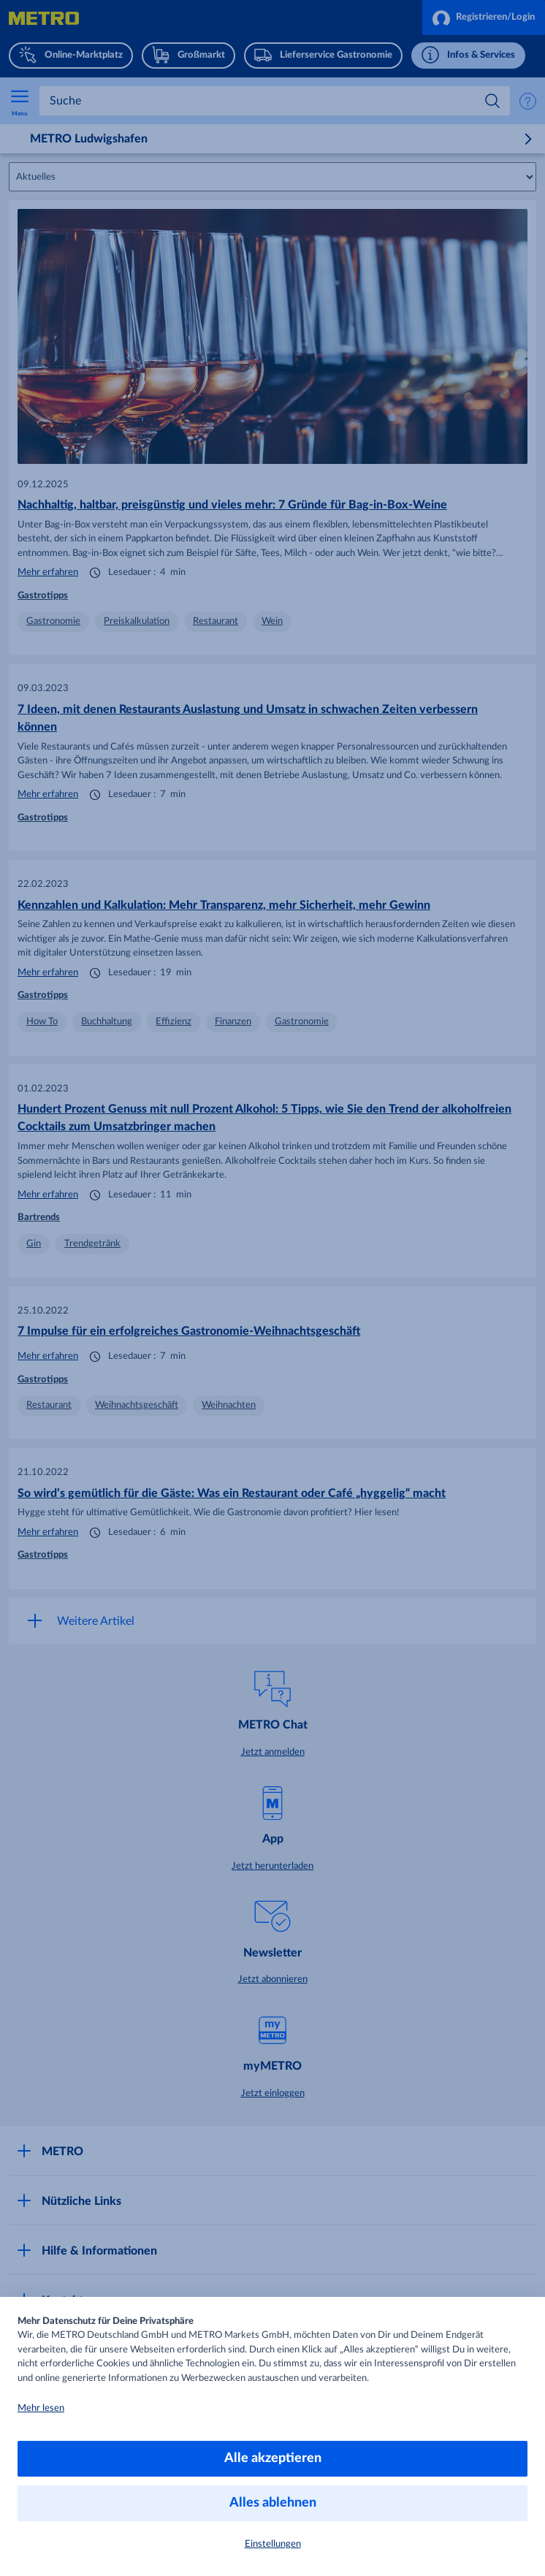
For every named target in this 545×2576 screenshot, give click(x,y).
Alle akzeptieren (272, 2458)
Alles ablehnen (272, 2503)
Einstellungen (273, 2544)
